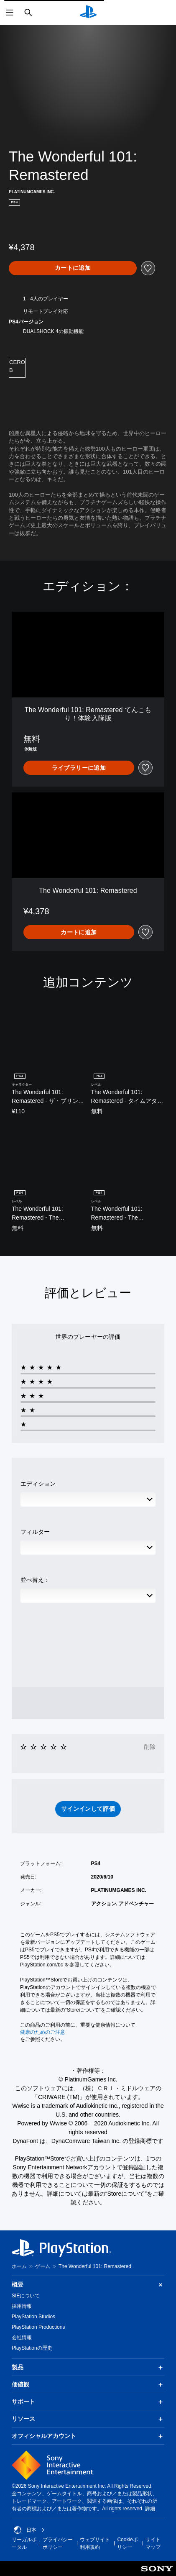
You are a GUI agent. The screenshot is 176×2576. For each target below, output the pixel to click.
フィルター (35, 1531)
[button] (88, 1809)
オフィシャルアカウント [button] (88, 2436)
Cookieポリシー (127, 2543)
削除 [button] (150, 1746)
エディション (38, 1483)
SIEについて (26, 2296)
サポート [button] (88, 2402)
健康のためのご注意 (42, 2032)
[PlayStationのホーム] (88, 12)
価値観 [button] (88, 2385)
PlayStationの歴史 (32, 2348)
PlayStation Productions (38, 2327)
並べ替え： (35, 1579)
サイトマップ (153, 2543)
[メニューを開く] (9, 12)
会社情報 (22, 2337)
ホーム (19, 2266)
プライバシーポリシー (58, 2543)
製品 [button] (88, 2367)
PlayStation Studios (33, 2317)
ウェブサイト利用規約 (95, 2543)
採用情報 (22, 2306)
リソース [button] (88, 2419)
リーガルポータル (24, 2543)
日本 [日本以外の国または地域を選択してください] (29, 2530)
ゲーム (42, 2266)
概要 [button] (88, 2284)
